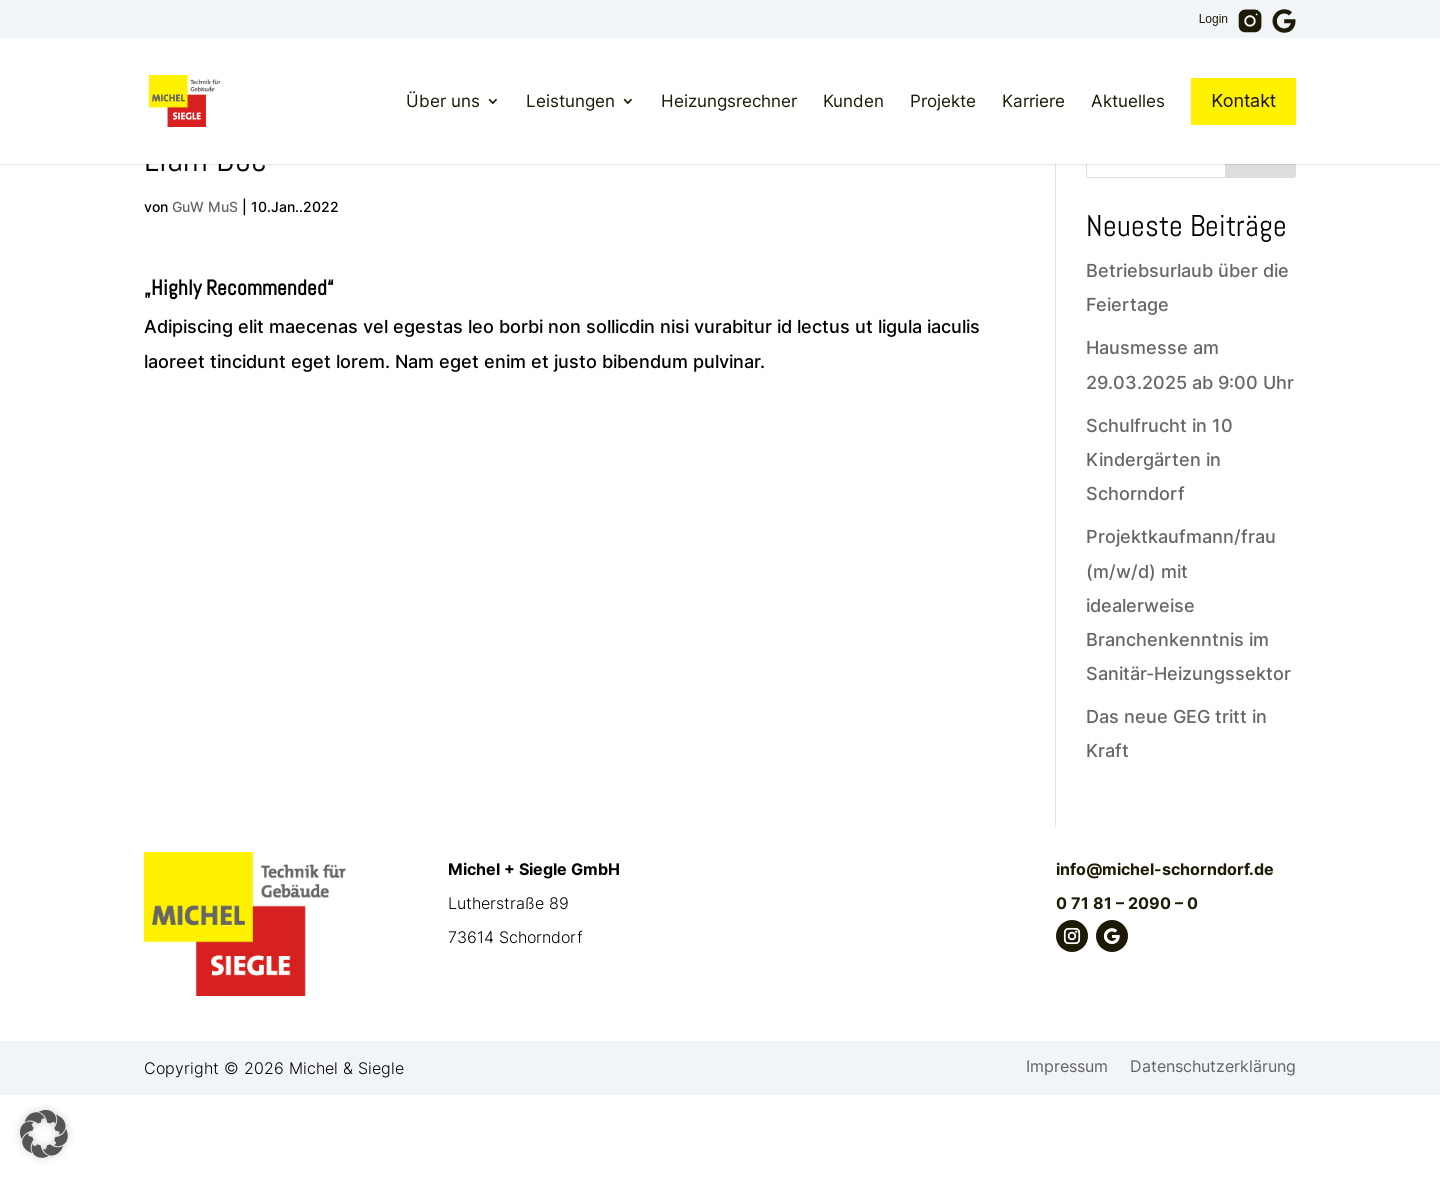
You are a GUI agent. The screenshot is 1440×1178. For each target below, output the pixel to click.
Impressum (1067, 1150)
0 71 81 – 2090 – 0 (1127, 986)
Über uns (443, 101)
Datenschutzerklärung (1213, 1150)
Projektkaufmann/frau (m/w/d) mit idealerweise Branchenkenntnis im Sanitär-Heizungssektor (1188, 688)
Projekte (943, 101)
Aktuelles (1128, 101)
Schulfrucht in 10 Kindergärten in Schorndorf (1159, 542)
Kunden (853, 101)
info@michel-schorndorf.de (1165, 952)
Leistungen (570, 101)
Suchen (1260, 241)
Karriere (1033, 101)
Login (1213, 19)
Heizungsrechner (729, 101)
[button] (44, 1134)
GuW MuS (205, 289)
